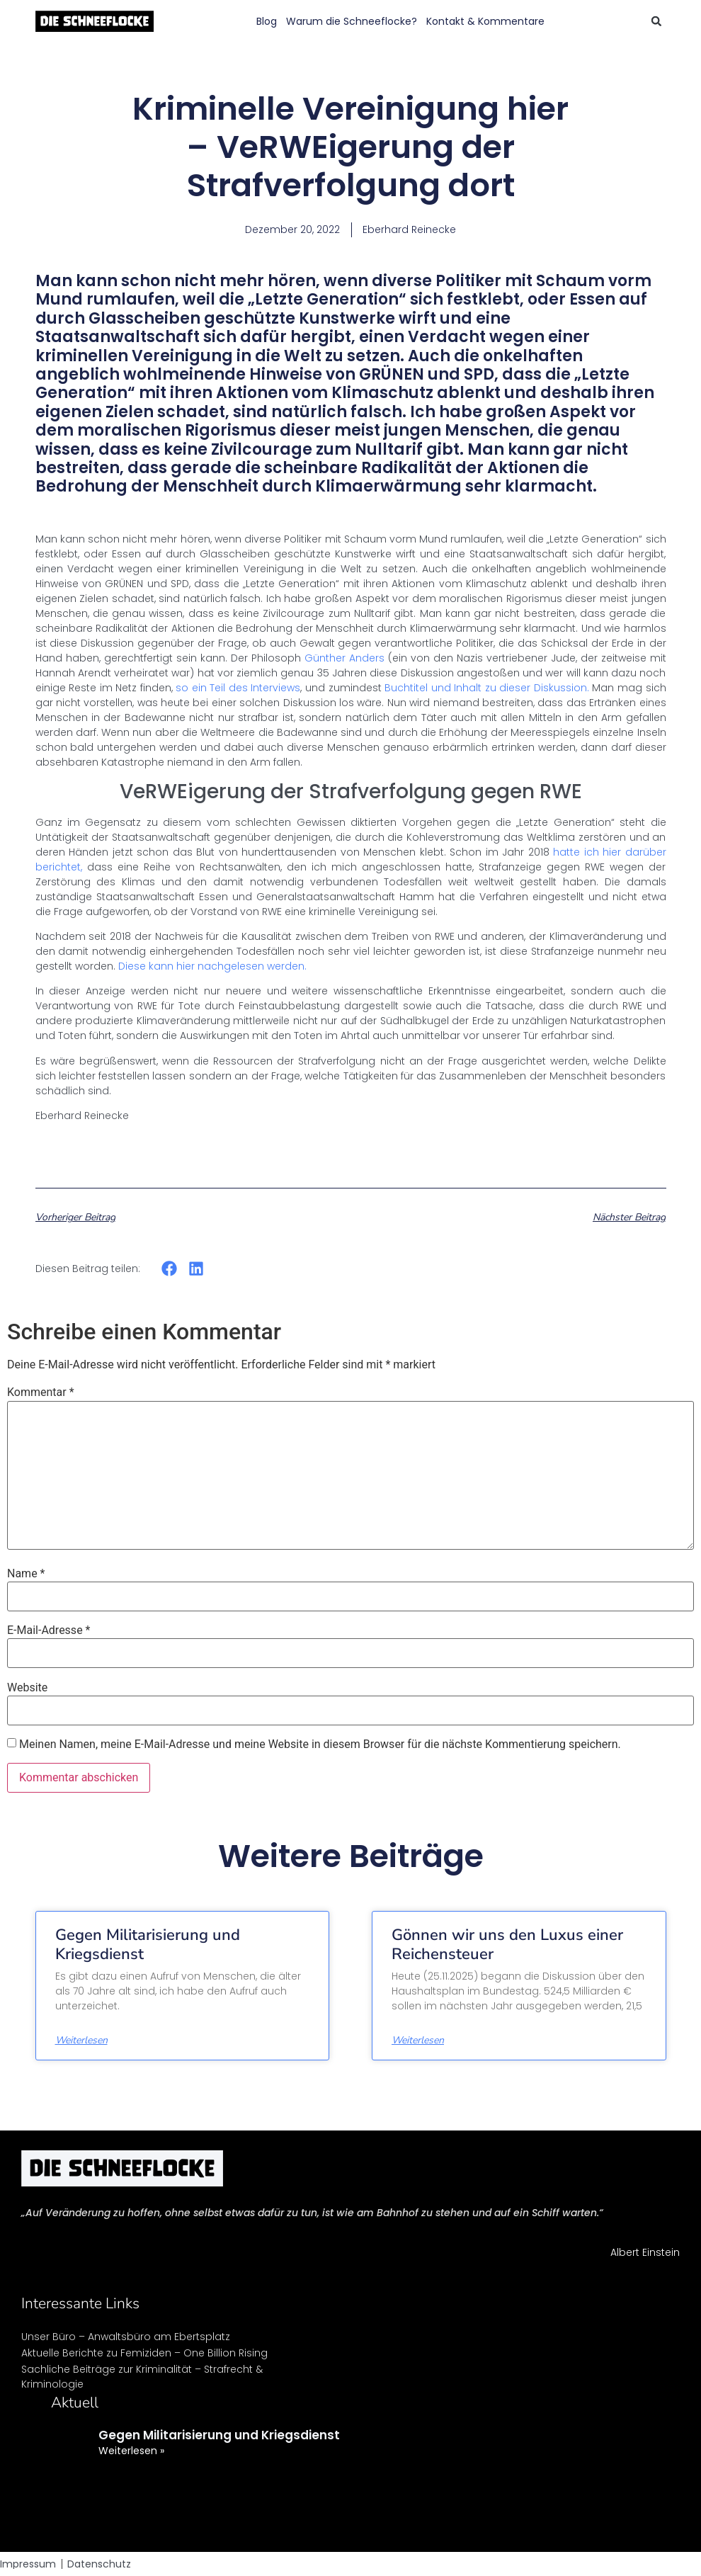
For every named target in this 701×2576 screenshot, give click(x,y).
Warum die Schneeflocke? (351, 21)
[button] (656, 21)
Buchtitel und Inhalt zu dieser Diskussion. (486, 688)
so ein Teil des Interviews (238, 688)
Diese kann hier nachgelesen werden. (212, 966)
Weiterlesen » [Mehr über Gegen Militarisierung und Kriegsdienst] (131, 2451)
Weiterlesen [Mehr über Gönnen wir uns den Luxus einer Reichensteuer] (418, 2041)
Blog (266, 21)
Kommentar (40, 1392)
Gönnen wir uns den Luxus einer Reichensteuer (507, 1944)
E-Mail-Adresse (48, 1630)
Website (27, 1687)
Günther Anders (344, 658)
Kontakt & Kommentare (485, 21)
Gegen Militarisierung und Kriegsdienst (147, 1944)
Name (26, 1573)
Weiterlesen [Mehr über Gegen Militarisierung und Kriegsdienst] (81, 2041)
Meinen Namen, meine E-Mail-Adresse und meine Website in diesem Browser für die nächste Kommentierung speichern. (320, 1744)
